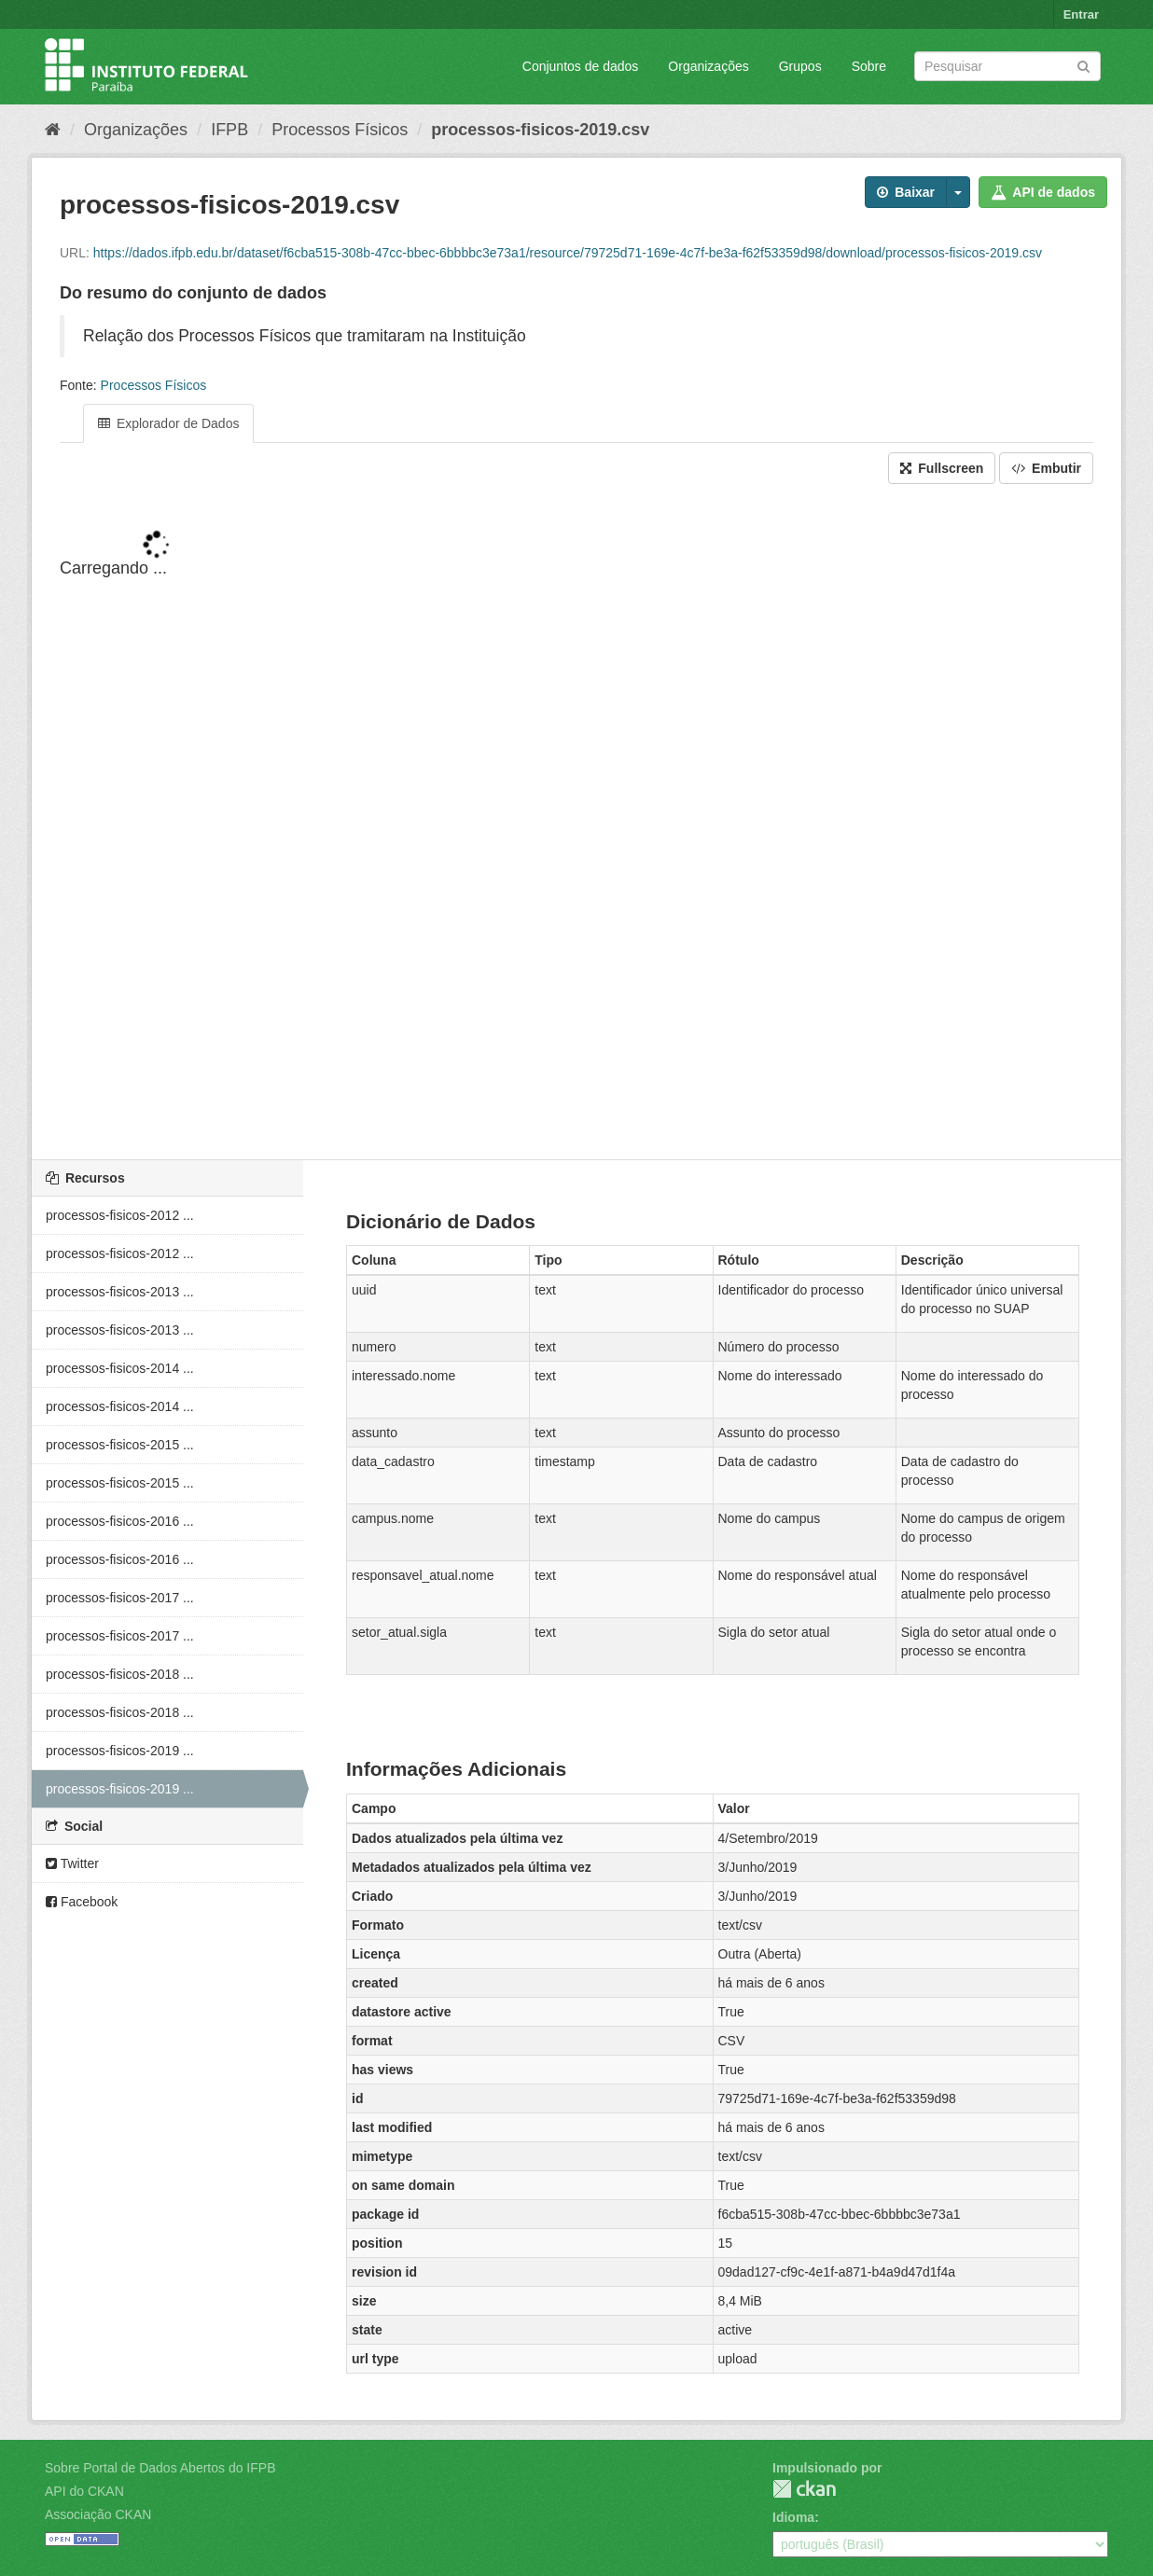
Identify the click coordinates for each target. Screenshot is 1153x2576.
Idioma (793, 2517)
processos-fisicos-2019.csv (540, 129)
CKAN (804, 2489)
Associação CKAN (98, 2514)
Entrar (1081, 14)
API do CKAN (84, 2491)
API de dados (1043, 192)
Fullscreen (941, 468)
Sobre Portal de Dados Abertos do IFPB (160, 2467)
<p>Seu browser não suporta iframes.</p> (576, 823)
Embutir (1046, 468)
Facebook (82, 1901)
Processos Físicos (339, 129)
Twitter (72, 1863)
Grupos (800, 66)
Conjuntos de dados (580, 66)
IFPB (229, 129)
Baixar (906, 192)
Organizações (708, 66)
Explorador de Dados (168, 423)
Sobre (869, 66)
